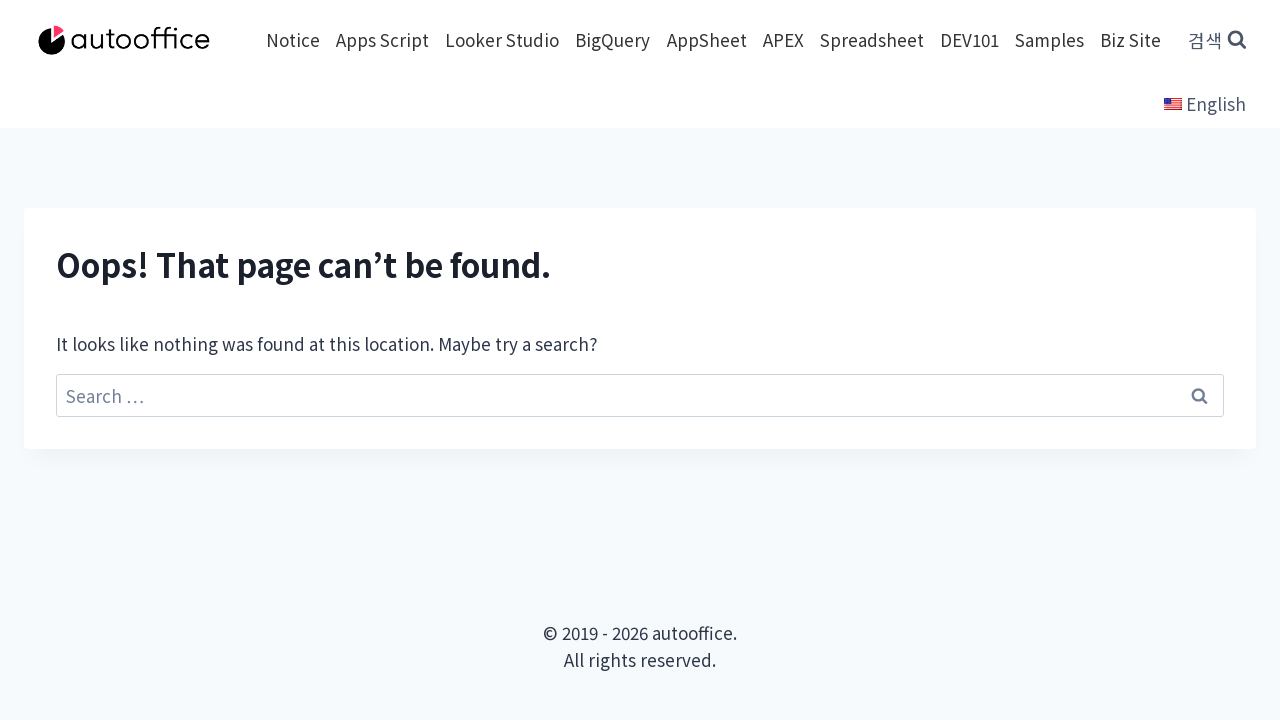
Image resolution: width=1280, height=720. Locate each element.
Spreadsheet (872, 39)
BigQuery (612, 39)
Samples (1049, 39)
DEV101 (969, 39)
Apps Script (382, 39)
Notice (293, 39)
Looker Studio (502, 39)
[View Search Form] (1217, 40)
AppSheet (707, 39)
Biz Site (1130, 39)
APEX (783, 39)
